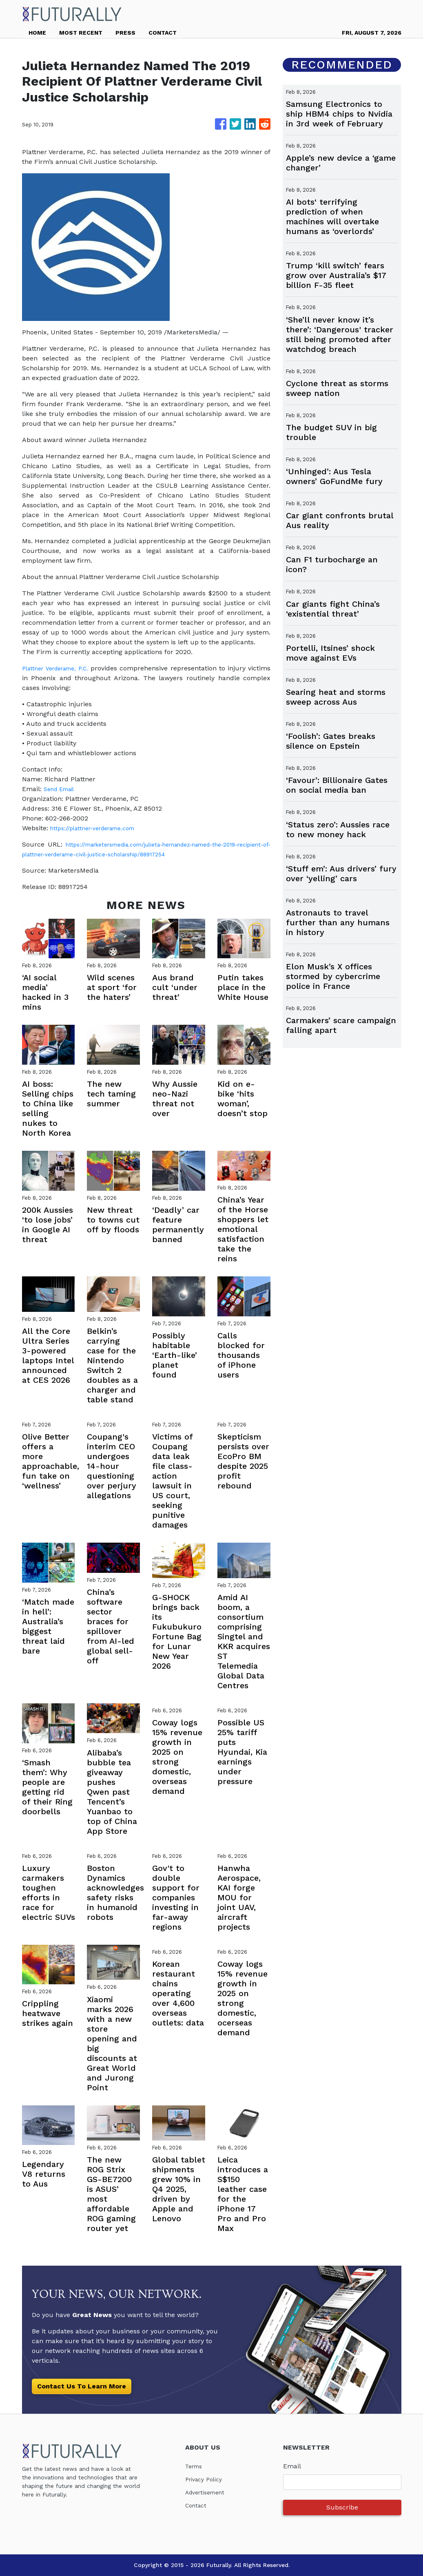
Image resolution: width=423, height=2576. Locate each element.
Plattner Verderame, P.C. (62, 668)
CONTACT (162, 32)
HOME (37, 32)
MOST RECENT (80, 32)
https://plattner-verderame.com (99, 828)
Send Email (62, 789)
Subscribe (342, 2507)
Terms (195, 2466)
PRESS (125, 32)
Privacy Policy (206, 2479)
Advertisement (208, 2492)
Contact (197, 2505)
